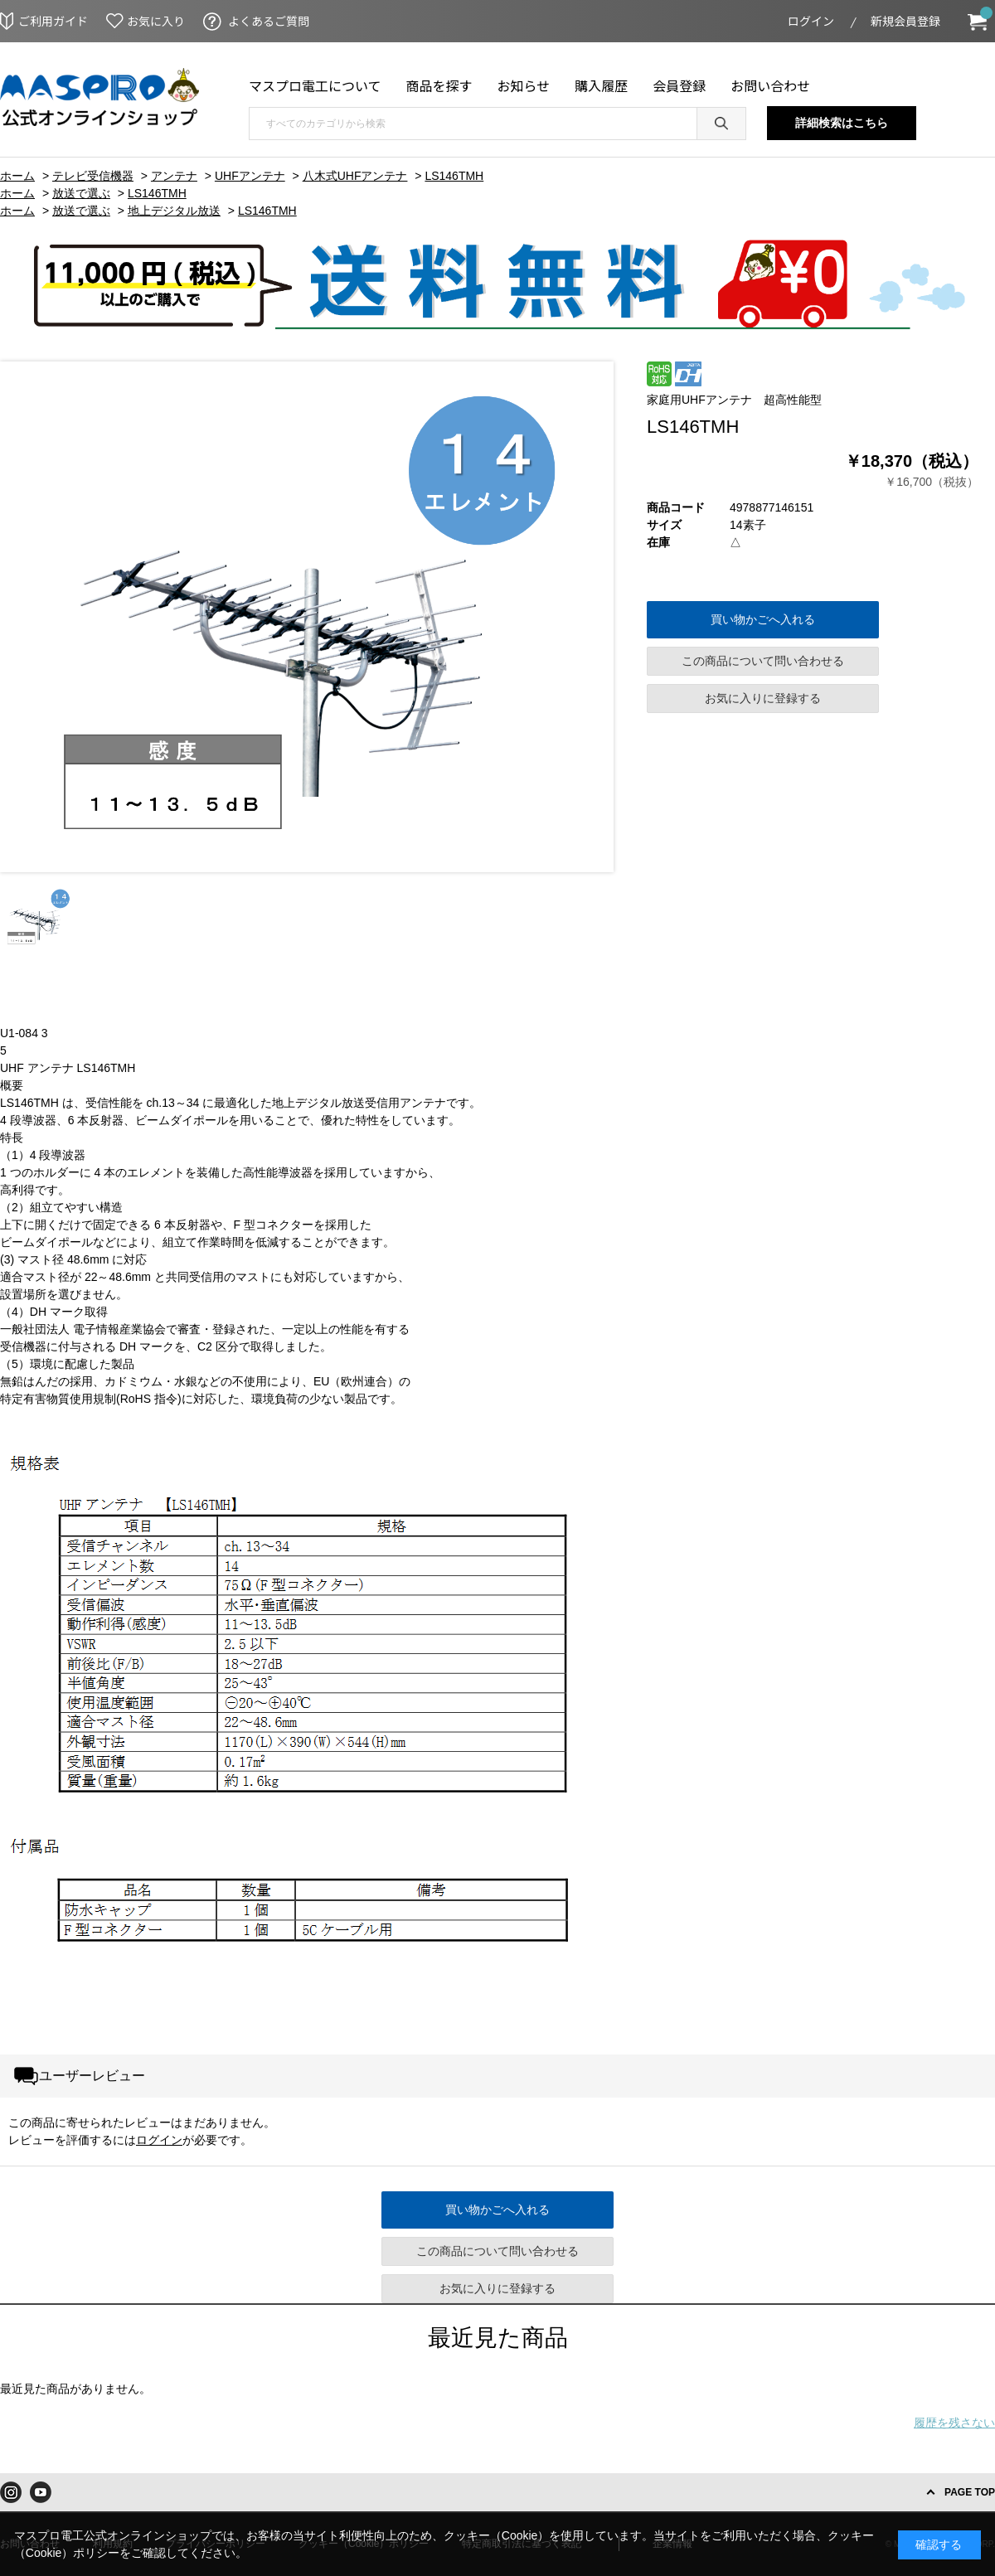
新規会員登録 (905, 20)
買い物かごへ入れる (763, 619)
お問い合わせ (770, 85)
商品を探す (439, 85)
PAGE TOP (969, 2492)
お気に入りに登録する (763, 698)
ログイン (811, 20)
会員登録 (679, 85)
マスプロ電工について (315, 85)
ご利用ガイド (53, 20)
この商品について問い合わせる (763, 660)
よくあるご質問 (268, 20)
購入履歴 (601, 85)
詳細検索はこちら (841, 122)
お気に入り (156, 20)
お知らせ (524, 85)
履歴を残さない (954, 2422)
